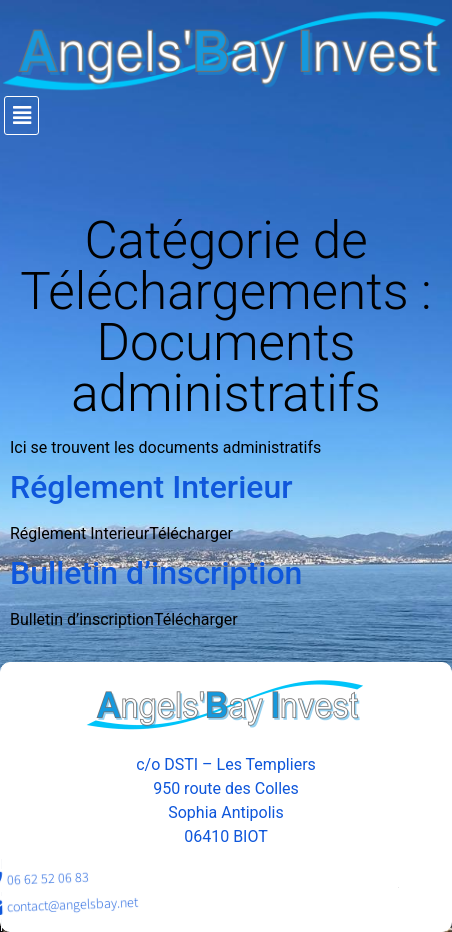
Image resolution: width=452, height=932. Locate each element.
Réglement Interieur (151, 487)
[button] (228, 115)
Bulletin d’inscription (156, 573)
